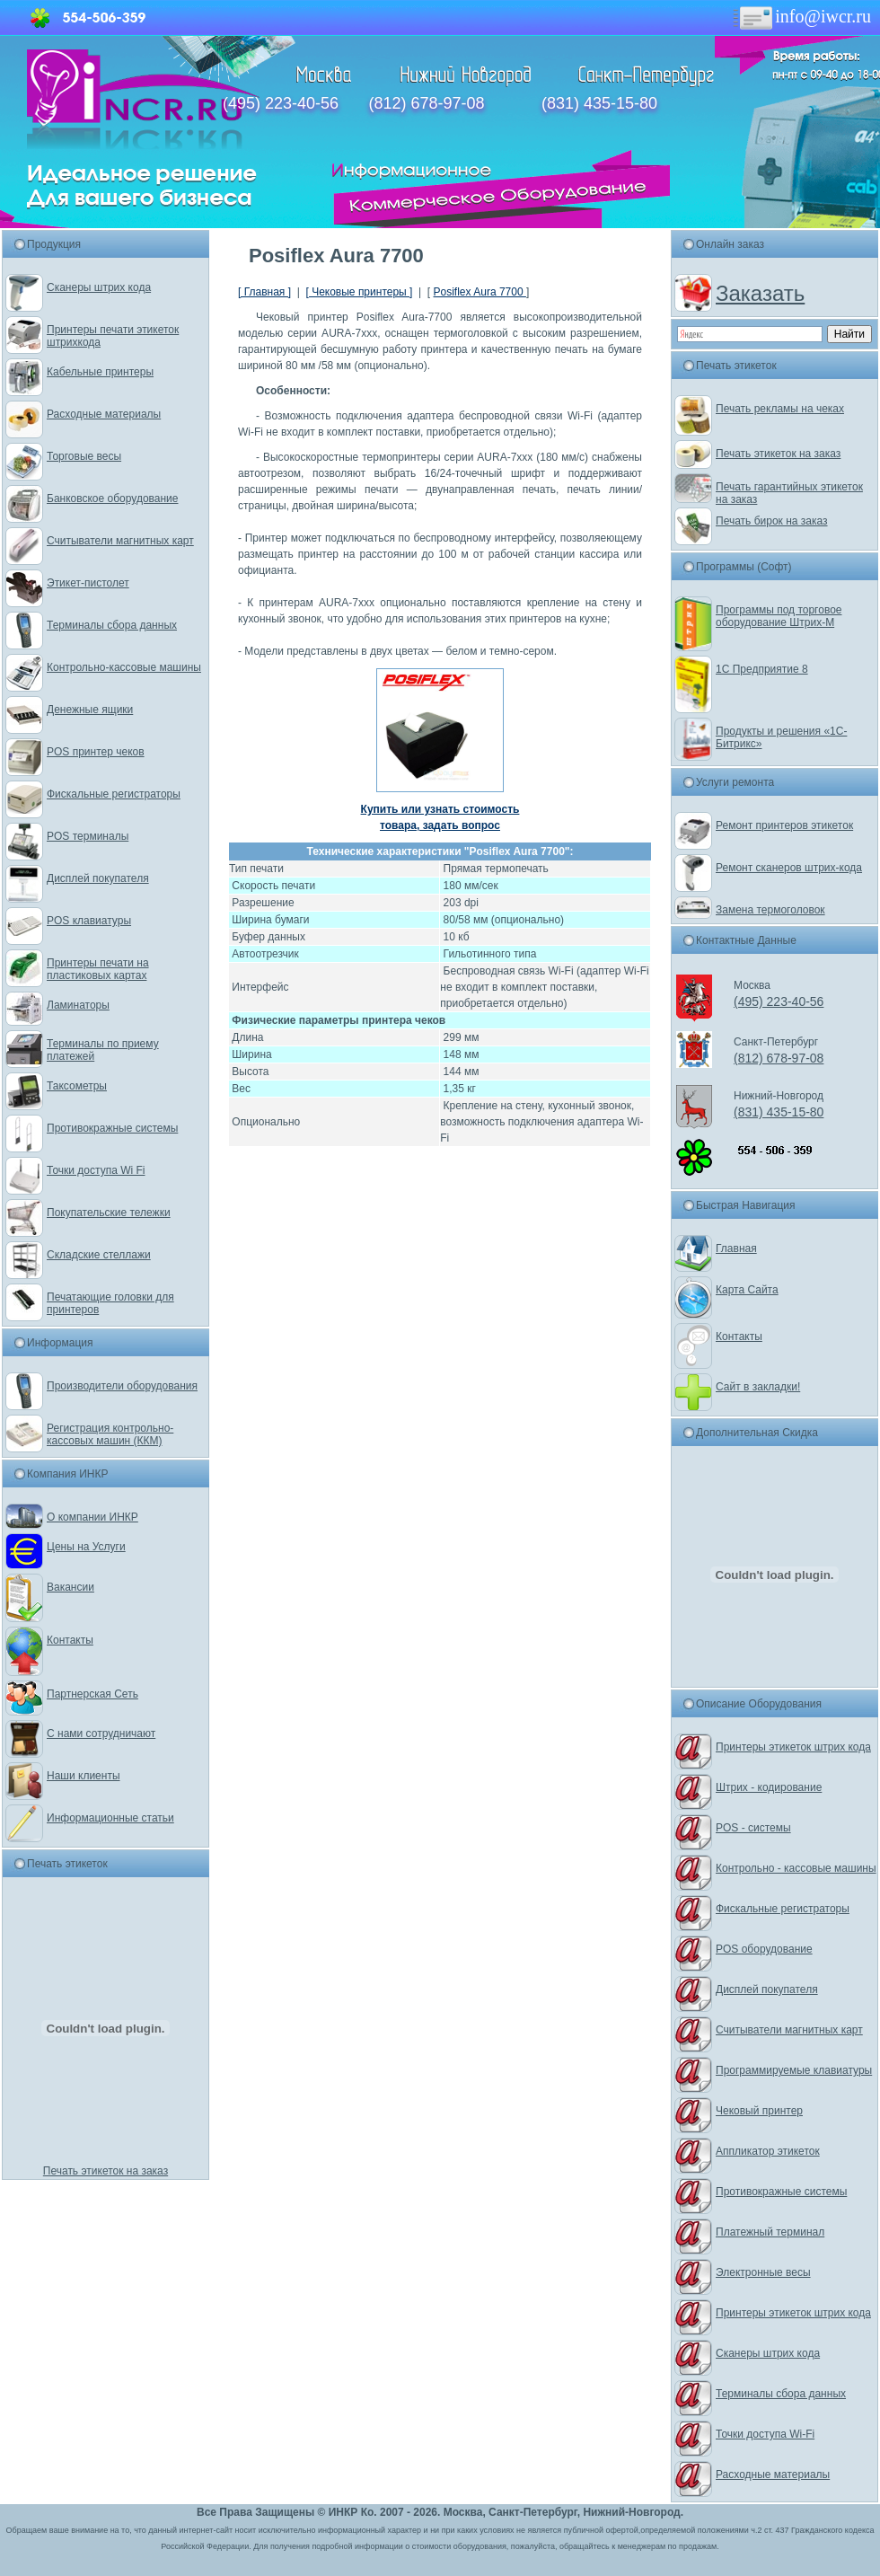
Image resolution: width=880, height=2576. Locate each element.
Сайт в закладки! (758, 1387)
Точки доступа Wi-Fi (765, 2434)
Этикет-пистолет (88, 583)
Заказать (760, 293)
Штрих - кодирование (769, 1787)
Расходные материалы (104, 414)
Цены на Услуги (86, 1546)
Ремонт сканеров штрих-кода (789, 867)
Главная (736, 1248)
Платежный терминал (770, 2232)
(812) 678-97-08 (426, 103)
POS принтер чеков (96, 751)
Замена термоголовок (770, 910)
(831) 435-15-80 (599, 103)
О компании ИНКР (92, 1517)
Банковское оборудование (113, 498)
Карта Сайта (747, 1290)
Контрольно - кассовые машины (796, 1868)
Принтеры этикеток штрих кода (793, 1747)
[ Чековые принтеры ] (358, 292)
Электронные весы (763, 2272)
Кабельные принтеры (100, 372)
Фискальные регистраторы (113, 794)
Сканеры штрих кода (99, 287)
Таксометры (77, 1086)
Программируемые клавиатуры (794, 2070)
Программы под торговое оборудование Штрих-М (778, 616)
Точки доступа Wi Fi (96, 1170)
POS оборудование (764, 1949)
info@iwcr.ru (800, 16)
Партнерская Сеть (92, 1694)
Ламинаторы (78, 1005)
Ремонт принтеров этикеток (784, 825)
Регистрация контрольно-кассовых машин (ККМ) (110, 1434)
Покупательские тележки (109, 1212)
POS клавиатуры (89, 920)
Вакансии (70, 1587)
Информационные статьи (110, 1818)
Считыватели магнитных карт (120, 540)
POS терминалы (87, 836)
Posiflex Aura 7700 (480, 292)
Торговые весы (84, 456)
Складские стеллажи (99, 1254)
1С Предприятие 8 (762, 669)
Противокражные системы (112, 1128)
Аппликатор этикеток (768, 2151)
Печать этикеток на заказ (105, 2171)
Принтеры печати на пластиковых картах (98, 969)
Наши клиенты (83, 1775)
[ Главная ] (264, 292)
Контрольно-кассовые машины (124, 667)
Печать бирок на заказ (772, 521)
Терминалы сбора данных (112, 625)
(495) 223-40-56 (281, 103)
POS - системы (753, 1828)
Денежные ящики (90, 709)
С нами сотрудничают (101, 1733)
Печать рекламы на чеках (780, 408)
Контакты (70, 1640)
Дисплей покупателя (98, 878)
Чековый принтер (759, 2110)
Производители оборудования (122, 1386)
